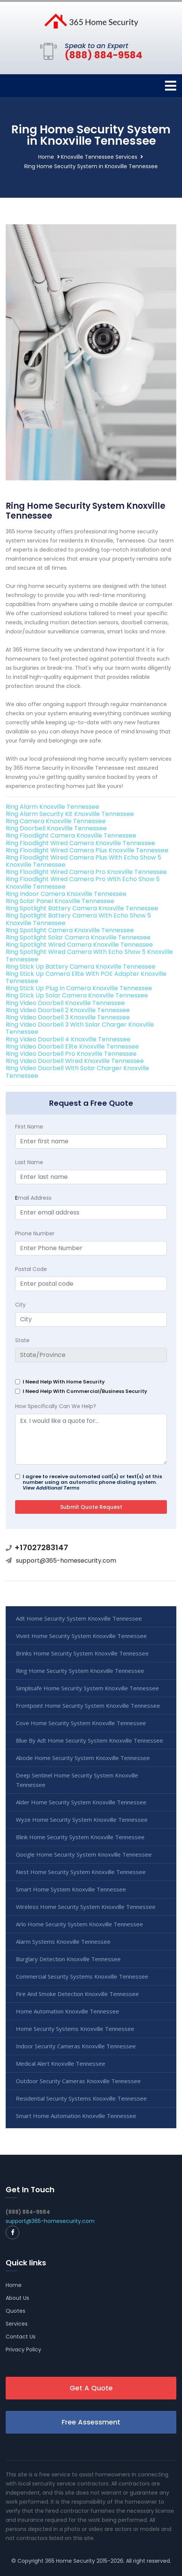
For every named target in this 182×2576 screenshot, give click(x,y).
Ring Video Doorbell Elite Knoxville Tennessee (72, 1046)
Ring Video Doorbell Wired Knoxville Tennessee (75, 1061)
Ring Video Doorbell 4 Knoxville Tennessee (68, 1039)
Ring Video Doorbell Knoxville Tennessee (65, 1003)
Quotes (15, 2311)
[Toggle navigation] (170, 86)
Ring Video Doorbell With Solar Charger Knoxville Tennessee (77, 1072)
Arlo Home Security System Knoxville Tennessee (79, 1924)
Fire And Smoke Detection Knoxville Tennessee (77, 1994)
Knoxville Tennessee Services (99, 157)
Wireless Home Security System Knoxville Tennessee (86, 1906)
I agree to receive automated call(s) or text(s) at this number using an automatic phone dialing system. (92, 1482)
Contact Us (21, 2336)
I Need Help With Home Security (64, 1382)
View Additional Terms (51, 1487)
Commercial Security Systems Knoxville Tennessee (82, 1976)
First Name (29, 1126)
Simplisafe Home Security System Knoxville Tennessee (87, 1688)
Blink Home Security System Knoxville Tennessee (80, 1837)
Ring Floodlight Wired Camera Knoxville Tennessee (80, 843)
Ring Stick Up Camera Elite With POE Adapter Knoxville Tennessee (86, 977)
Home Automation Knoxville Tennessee (67, 2011)
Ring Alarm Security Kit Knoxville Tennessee (70, 814)
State (22, 1340)
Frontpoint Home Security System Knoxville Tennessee (88, 1705)
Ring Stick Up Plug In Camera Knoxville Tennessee (79, 988)
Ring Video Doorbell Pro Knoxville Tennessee (71, 1053)
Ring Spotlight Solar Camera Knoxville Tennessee (78, 937)
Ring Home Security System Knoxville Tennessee (80, 1670)
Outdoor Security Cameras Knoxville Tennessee (78, 2081)
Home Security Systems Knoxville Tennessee (75, 2028)
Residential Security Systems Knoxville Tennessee (81, 2098)
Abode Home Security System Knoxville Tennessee (83, 1758)
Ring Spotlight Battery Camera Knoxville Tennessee (82, 908)
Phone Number (34, 1233)
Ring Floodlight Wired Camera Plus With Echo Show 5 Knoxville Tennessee (83, 861)
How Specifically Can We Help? (55, 1406)
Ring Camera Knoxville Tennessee (56, 821)
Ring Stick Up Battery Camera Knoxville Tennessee (81, 966)
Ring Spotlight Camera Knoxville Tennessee (70, 930)
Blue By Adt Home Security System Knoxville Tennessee (89, 1740)
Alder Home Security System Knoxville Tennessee (81, 1802)
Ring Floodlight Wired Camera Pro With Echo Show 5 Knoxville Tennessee (83, 883)
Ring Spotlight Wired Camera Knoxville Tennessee (79, 944)
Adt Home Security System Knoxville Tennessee (79, 1618)
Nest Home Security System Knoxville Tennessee (81, 1872)
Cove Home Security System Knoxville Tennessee (81, 1723)
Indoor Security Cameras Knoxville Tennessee (76, 2046)
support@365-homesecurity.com (66, 1560)
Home (46, 157)
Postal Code (31, 1269)
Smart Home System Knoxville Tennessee (71, 1889)
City (20, 1304)
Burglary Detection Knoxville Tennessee (68, 1959)
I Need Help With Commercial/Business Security (85, 1391)
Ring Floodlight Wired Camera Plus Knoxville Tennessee (87, 850)
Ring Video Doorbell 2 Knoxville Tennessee (68, 1010)
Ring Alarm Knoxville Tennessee (52, 806)
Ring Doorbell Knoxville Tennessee (56, 828)
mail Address (33, 1198)
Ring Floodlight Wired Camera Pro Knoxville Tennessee (86, 872)
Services (17, 2323)
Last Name (29, 1162)
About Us (17, 2298)
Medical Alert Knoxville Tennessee (60, 2063)
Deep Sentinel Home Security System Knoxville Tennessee (77, 1779)
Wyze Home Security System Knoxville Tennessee (82, 1819)
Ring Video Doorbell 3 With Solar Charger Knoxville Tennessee (80, 1028)
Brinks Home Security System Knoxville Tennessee (82, 1653)
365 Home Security (70, 2561)
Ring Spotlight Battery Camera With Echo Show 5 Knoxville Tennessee (78, 919)
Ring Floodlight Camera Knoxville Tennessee (71, 835)
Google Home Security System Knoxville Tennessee (84, 1854)
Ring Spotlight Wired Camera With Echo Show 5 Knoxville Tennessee (89, 955)
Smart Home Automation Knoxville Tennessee (76, 2116)
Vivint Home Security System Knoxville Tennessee (81, 1636)
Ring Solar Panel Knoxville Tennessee (60, 901)
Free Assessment (91, 2422)
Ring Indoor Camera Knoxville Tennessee (66, 893)
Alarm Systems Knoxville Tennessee (63, 1941)
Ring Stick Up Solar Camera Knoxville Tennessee (77, 995)
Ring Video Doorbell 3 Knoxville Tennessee (68, 1017)
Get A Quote (91, 2388)
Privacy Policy (23, 2349)
